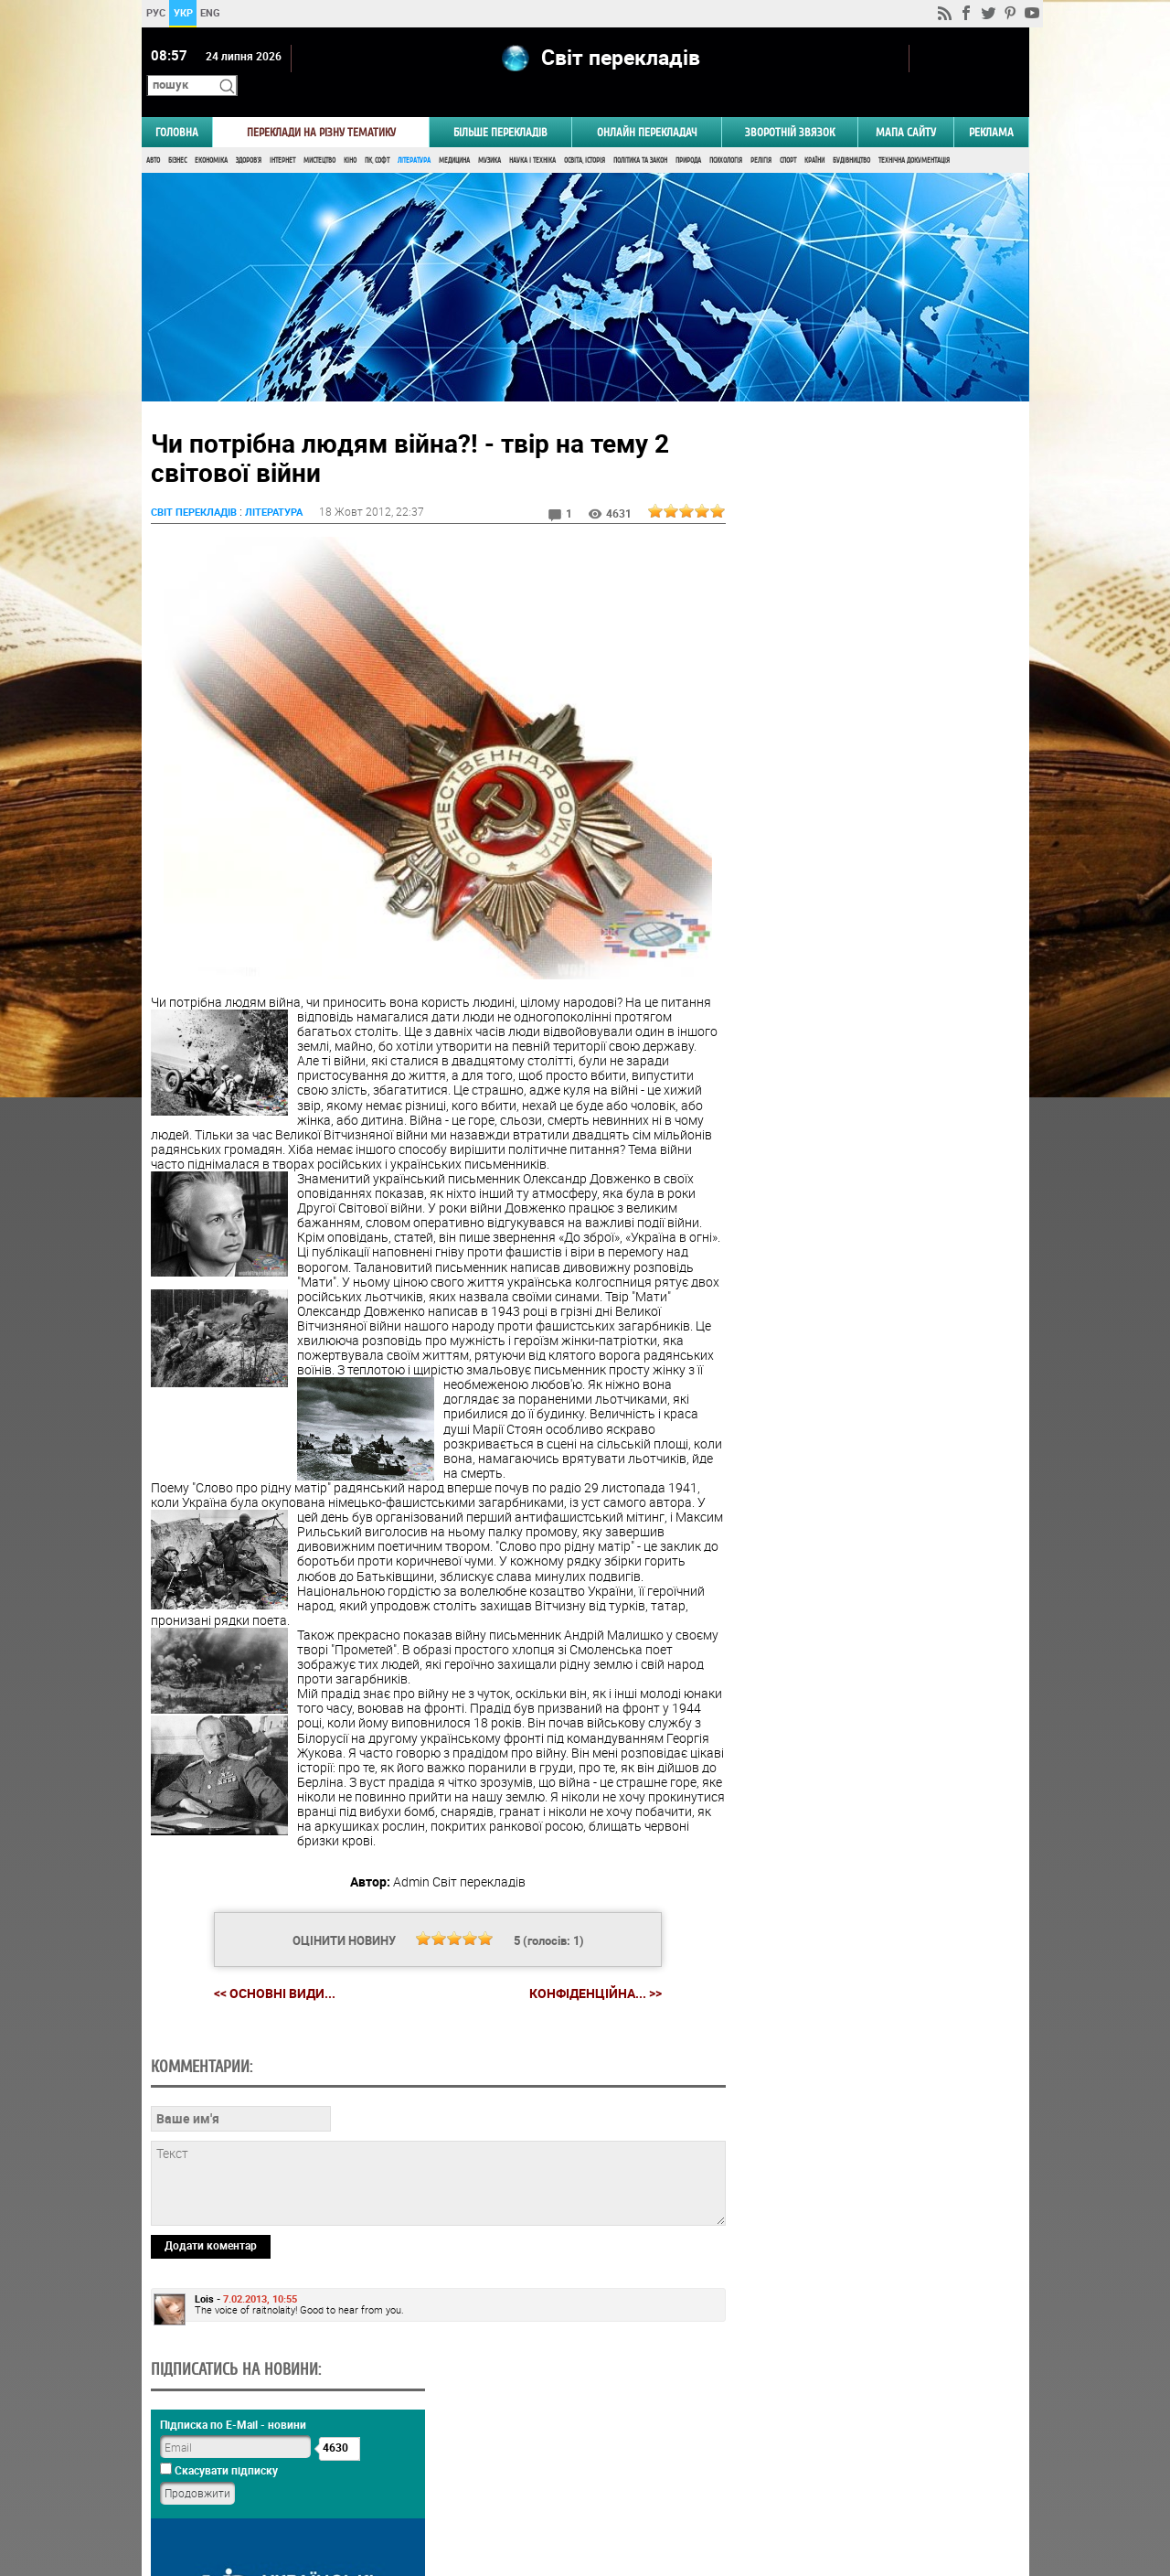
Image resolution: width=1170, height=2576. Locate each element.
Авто (153, 135)
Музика (489, 135)
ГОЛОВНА (176, 106)
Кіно (350, 135)
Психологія (725, 135)
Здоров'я (248, 135)
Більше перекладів (500, 106)
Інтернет (282, 135)
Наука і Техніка (532, 135)
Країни (814, 135)
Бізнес (177, 135)
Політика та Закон (640, 135)
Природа (688, 135)
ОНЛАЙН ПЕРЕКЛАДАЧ (647, 106)
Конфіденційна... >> (588, 1982)
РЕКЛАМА (991, 106)
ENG (210, 12)
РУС (155, 12)
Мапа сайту (906, 106)
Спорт (788, 135)
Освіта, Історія (584, 135)
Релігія (760, 135)
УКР (182, 12)
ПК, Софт (377, 135)
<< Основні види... (267, 1982)
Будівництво (851, 135)
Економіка (211, 135)
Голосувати (874, 1119)
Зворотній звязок (790, 106)
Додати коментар (211, 2360)
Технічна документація (914, 135)
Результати (874, 1148)
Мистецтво (319, 135)
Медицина (454, 135)
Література (414, 135)
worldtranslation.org (845, 2482)
